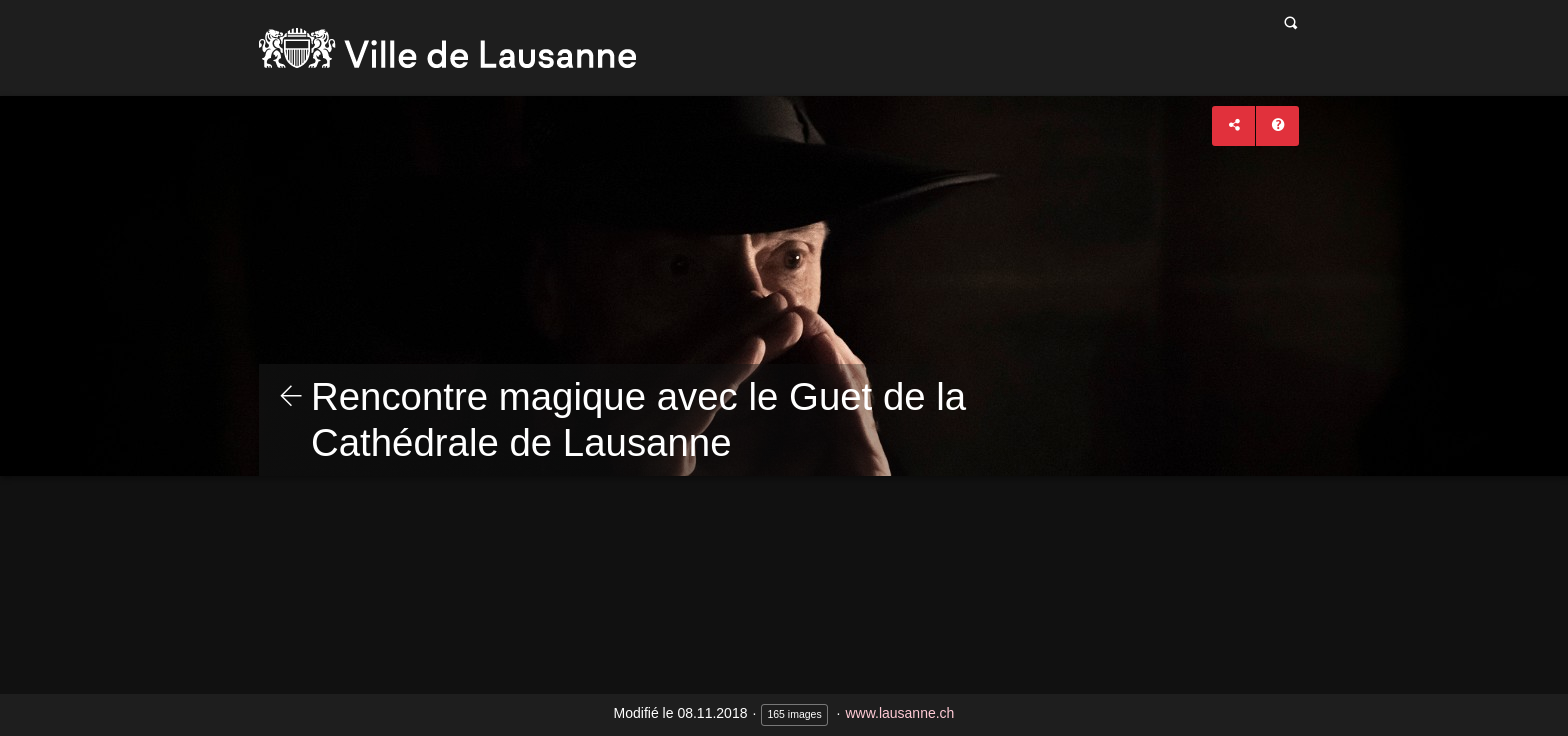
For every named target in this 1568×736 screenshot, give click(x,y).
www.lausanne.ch (899, 713)
